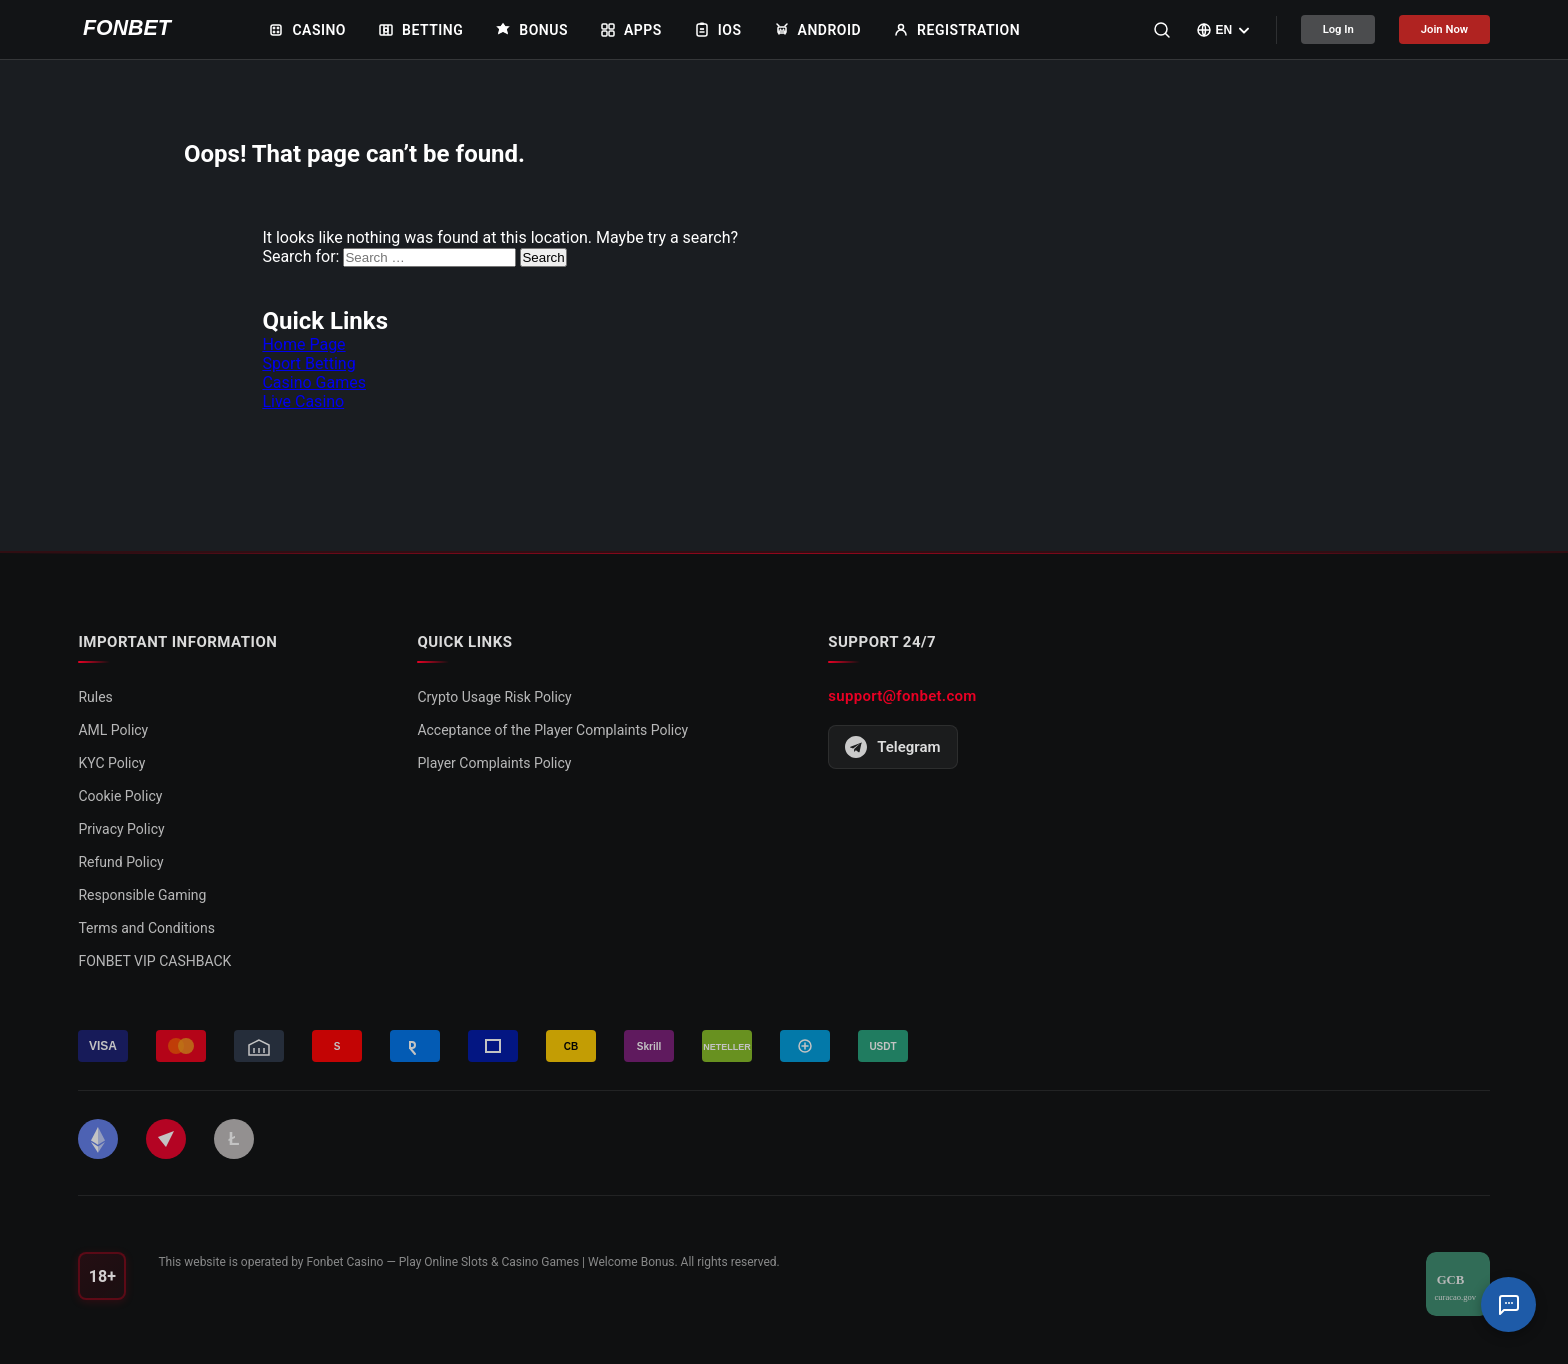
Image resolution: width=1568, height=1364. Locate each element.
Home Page (303, 344)
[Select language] (1185, 30)
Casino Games (314, 382)
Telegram (892, 747)
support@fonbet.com (902, 696)
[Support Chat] (1508, 1304)
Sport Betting (308, 363)
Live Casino (303, 401)
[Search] (1123, 30)
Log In (1309, 29)
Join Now (1434, 29)
